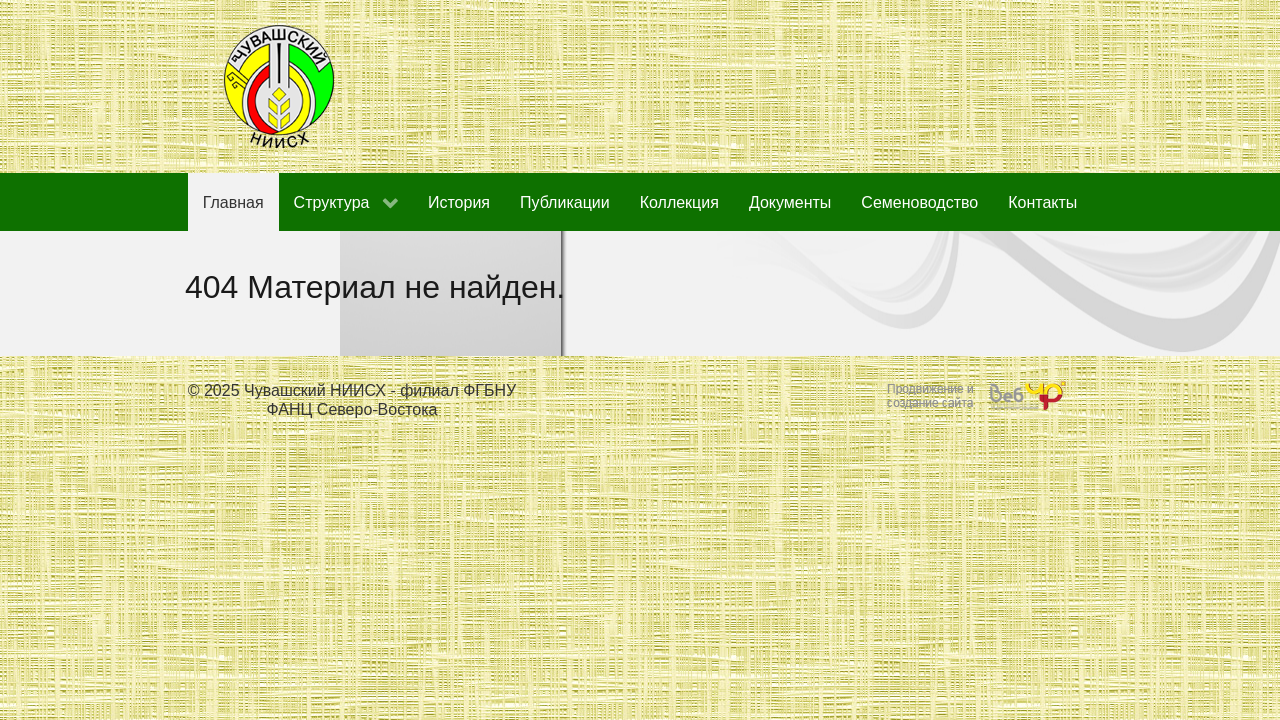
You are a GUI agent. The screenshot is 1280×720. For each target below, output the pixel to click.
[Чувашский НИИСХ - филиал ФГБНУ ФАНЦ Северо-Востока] (279, 85)
